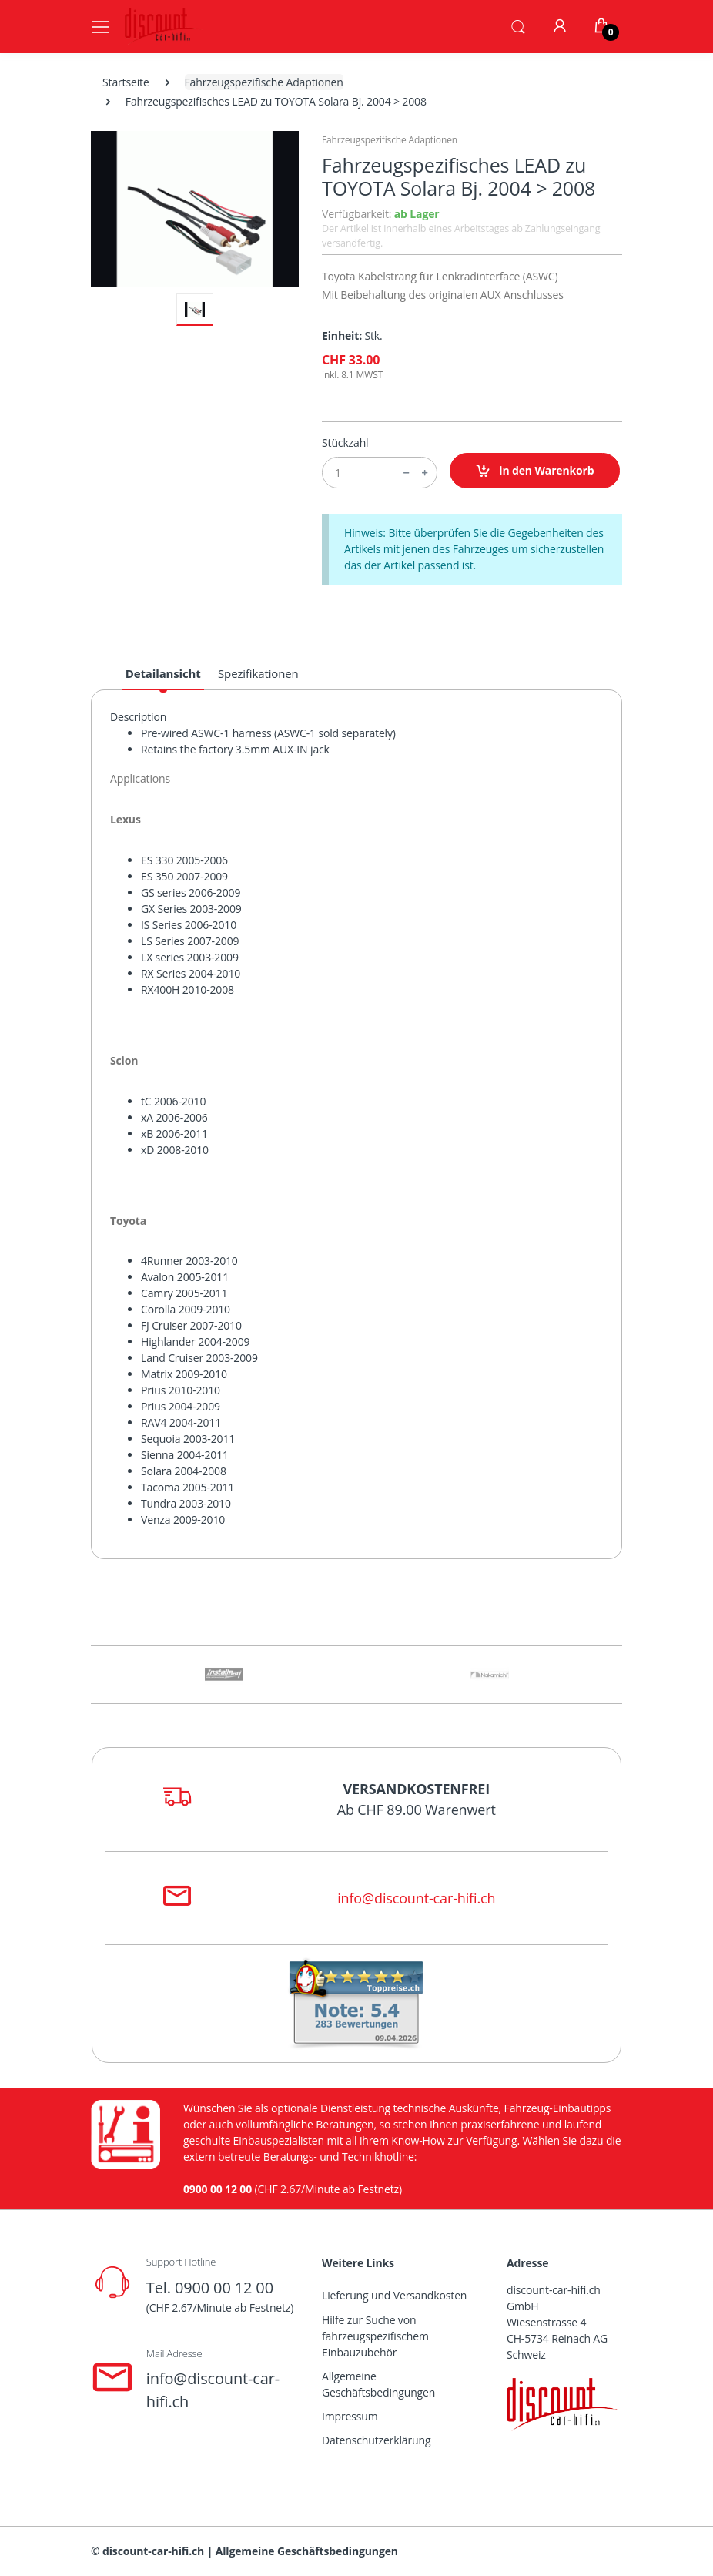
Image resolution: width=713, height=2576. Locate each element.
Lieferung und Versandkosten (394, 2295)
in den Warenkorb (534, 471)
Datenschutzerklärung (376, 2440)
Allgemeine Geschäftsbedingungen (378, 2384)
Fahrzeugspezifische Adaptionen (264, 82)
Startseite (125, 82)
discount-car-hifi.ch (153, 2551)
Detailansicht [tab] (163, 673)
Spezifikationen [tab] (258, 673)
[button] (518, 25)
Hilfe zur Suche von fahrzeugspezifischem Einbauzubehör (375, 2336)
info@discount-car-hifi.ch (416, 1898)
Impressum (350, 2416)
